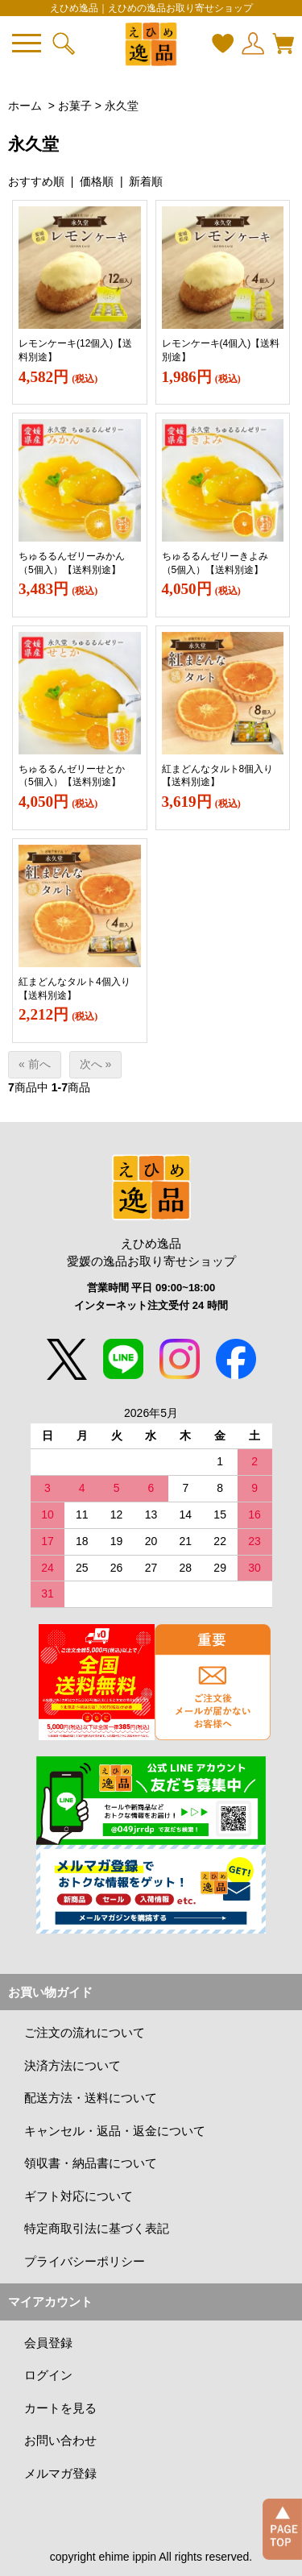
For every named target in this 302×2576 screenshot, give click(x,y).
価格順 (97, 181)
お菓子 (75, 105)
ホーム (25, 105)
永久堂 (122, 105)
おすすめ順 (36, 181)
